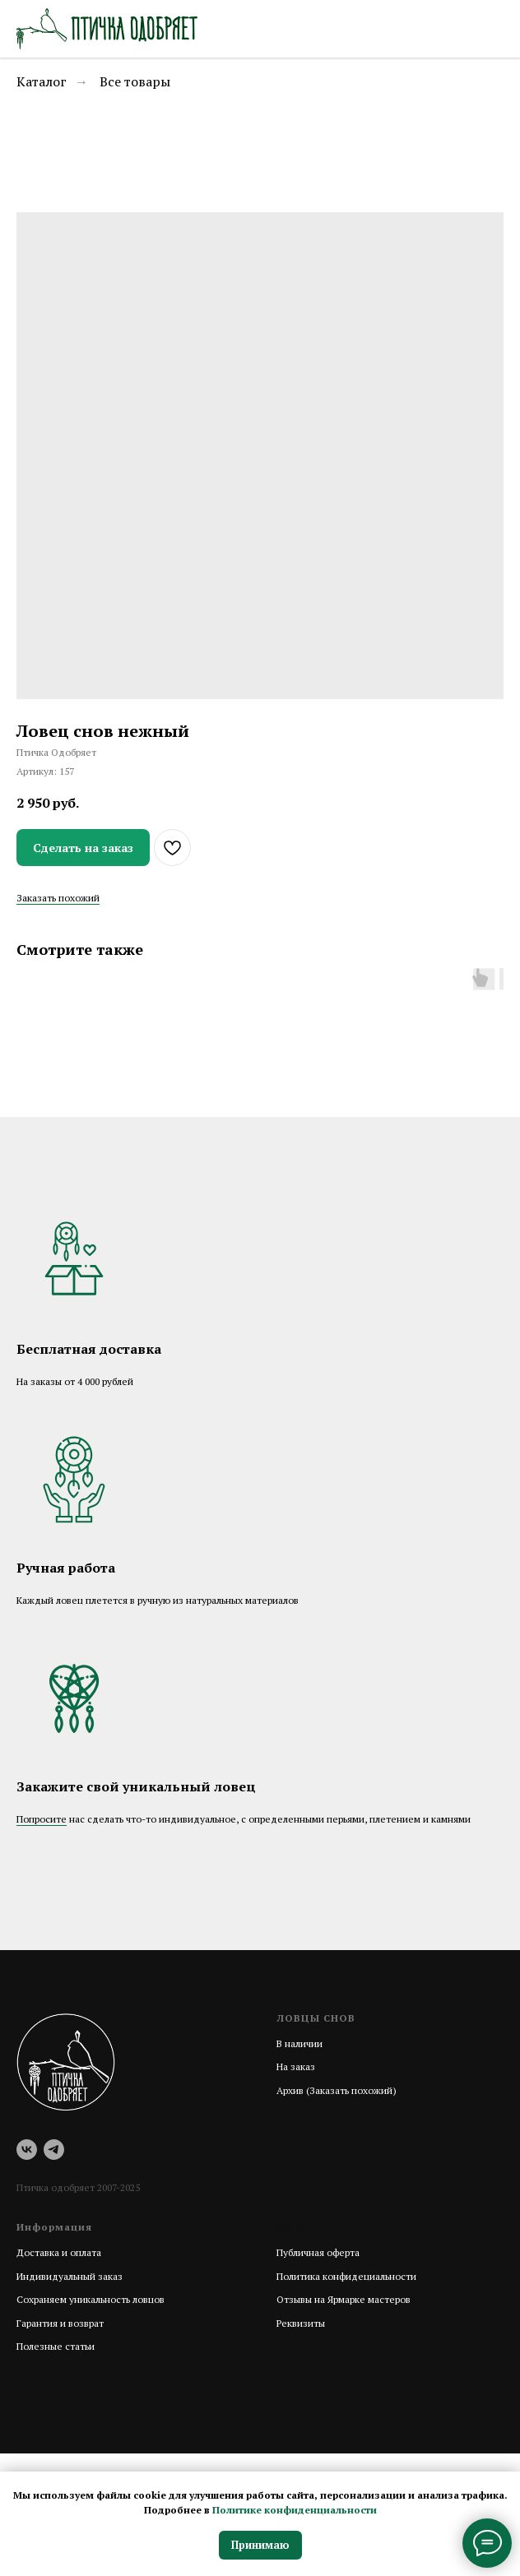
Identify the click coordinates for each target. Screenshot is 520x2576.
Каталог (41, 82)
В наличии (299, 2043)
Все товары (135, 82)
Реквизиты (300, 2323)
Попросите (41, 1819)
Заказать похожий (58, 898)
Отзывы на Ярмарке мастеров (343, 2299)
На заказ (295, 2066)
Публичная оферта (318, 2252)
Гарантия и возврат (60, 2323)
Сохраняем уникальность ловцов (90, 2299)
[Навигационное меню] (492, 29)
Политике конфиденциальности (294, 2510)
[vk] (26, 2149)
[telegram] (54, 2149)
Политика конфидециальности (346, 2276)
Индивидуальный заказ (69, 2276)
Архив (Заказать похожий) (336, 2090)
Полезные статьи (55, 2346)
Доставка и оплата (58, 2252)
